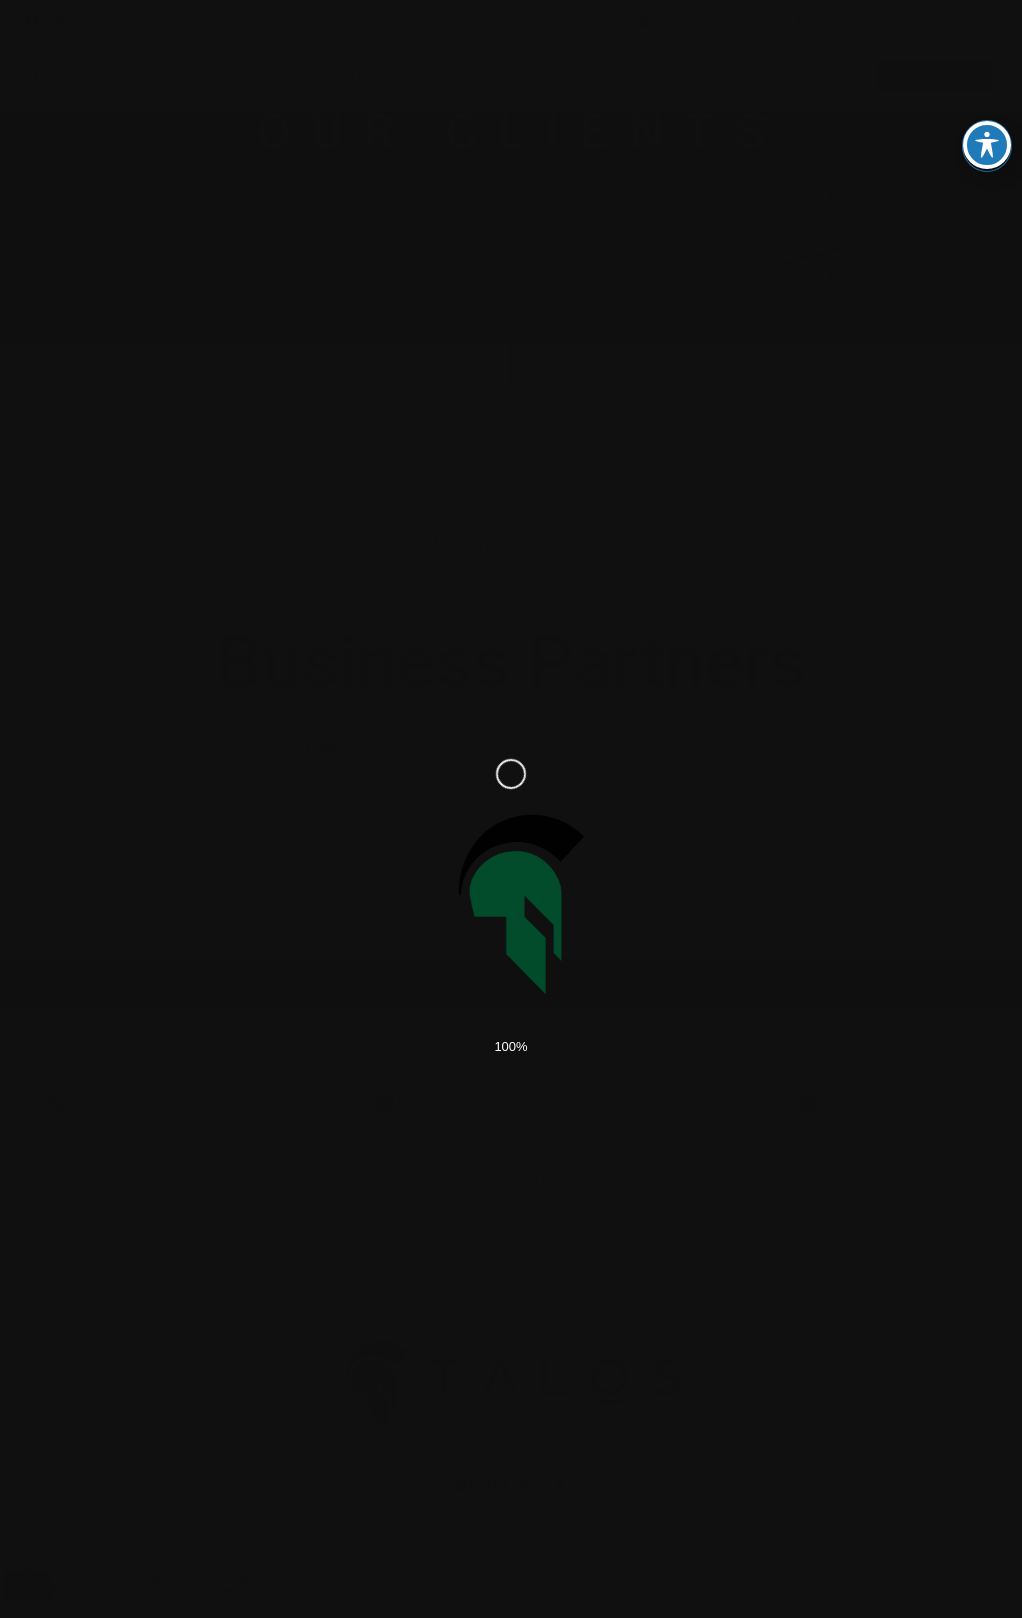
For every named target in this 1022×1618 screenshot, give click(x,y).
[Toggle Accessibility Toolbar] (987, 113)
